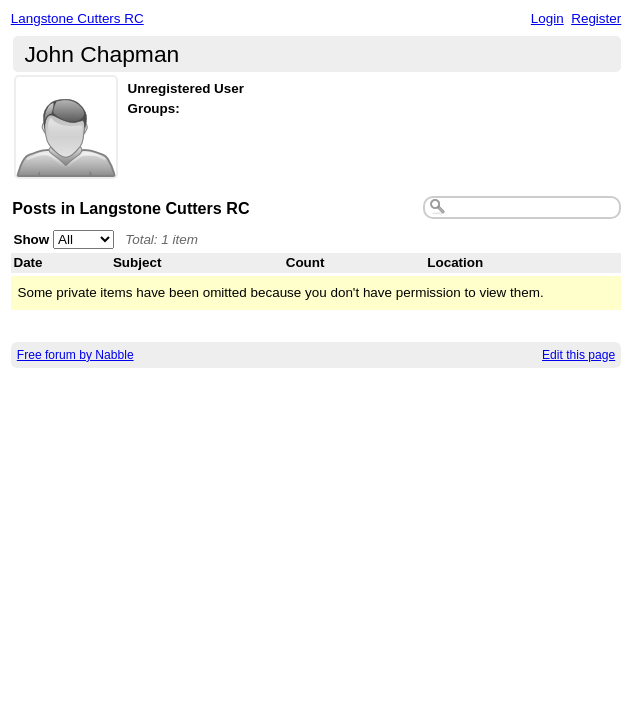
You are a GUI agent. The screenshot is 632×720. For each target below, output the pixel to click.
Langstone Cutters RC (77, 18)
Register (596, 18)
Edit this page (578, 355)
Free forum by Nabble (75, 355)
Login (547, 18)
